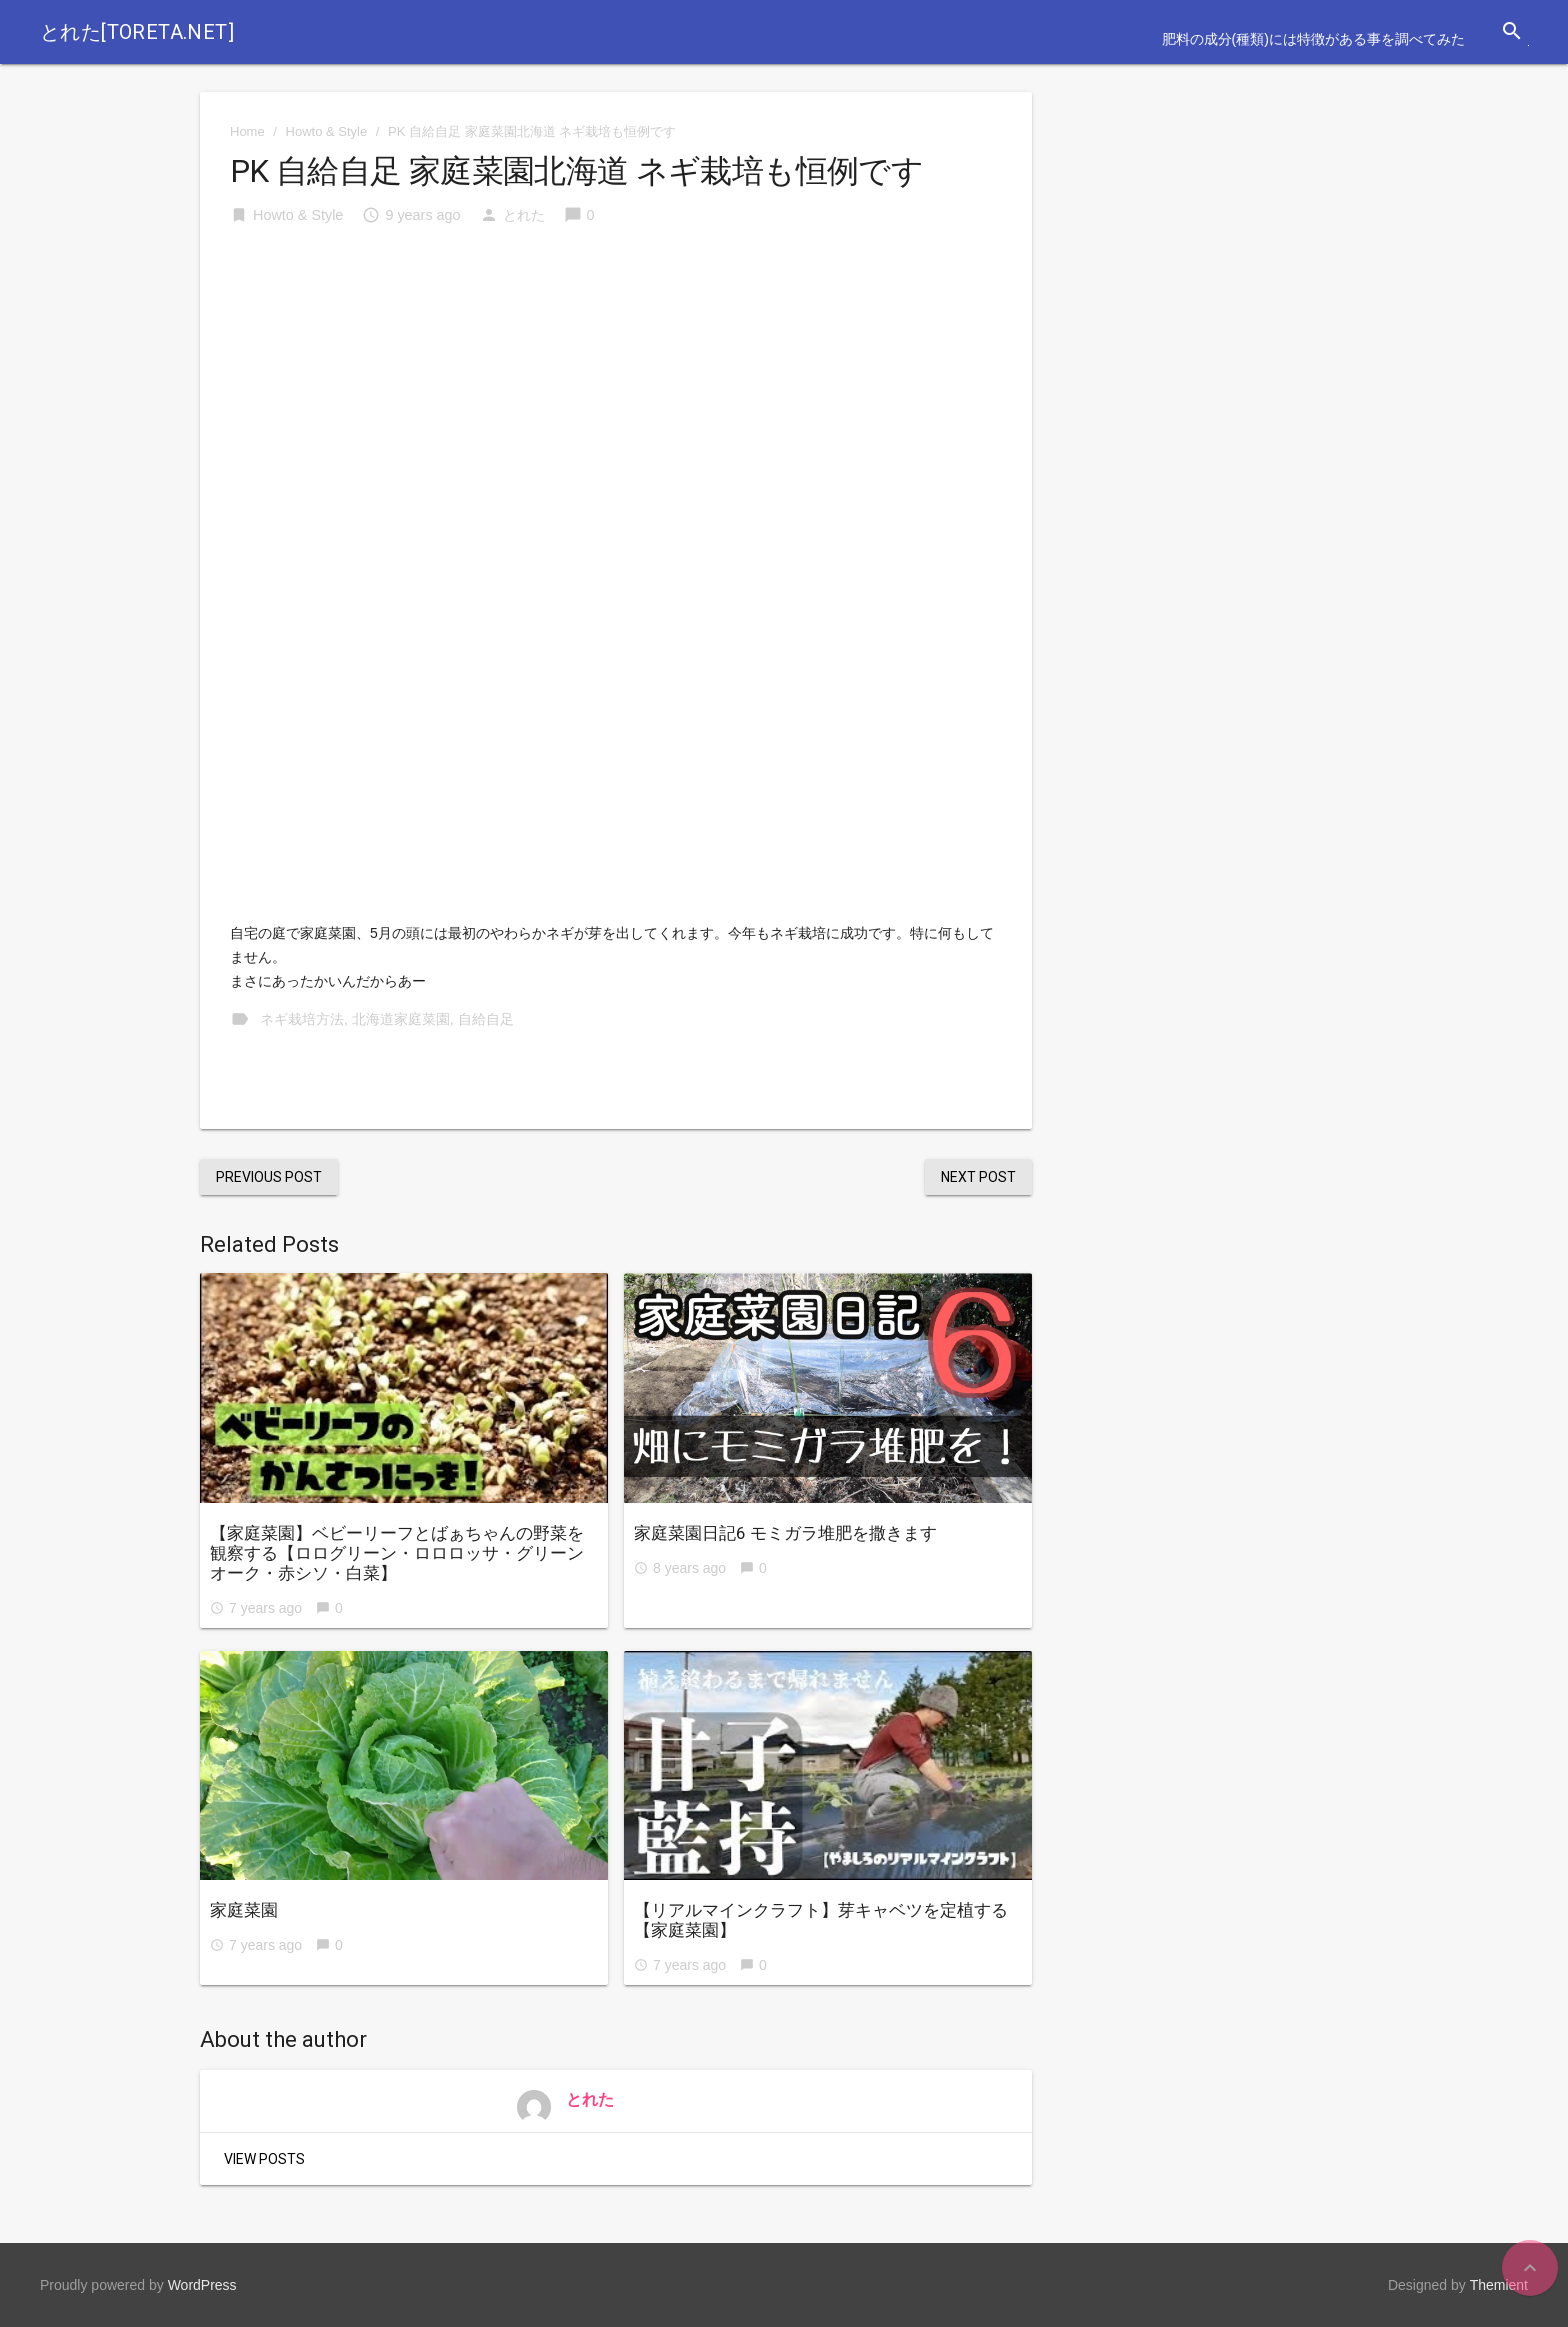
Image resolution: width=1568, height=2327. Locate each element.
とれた (524, 215)
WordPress (202, 2285)
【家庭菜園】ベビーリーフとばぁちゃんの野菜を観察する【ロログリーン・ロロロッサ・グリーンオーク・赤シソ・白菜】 (397, 1553)
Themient (1499, 2285)
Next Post (978, 1177)
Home (247, 131)
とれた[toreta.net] (137, 32)
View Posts (264, 2159)
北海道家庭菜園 (401, 1019)
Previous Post (269, 1177)
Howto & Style (327, 131)
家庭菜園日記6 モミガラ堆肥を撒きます (785, 1533)
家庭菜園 (244, 1910)
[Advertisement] (616, 395)
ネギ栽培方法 (302, 1019)
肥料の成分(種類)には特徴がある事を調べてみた (1313, 39)
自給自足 (486, 1019)
